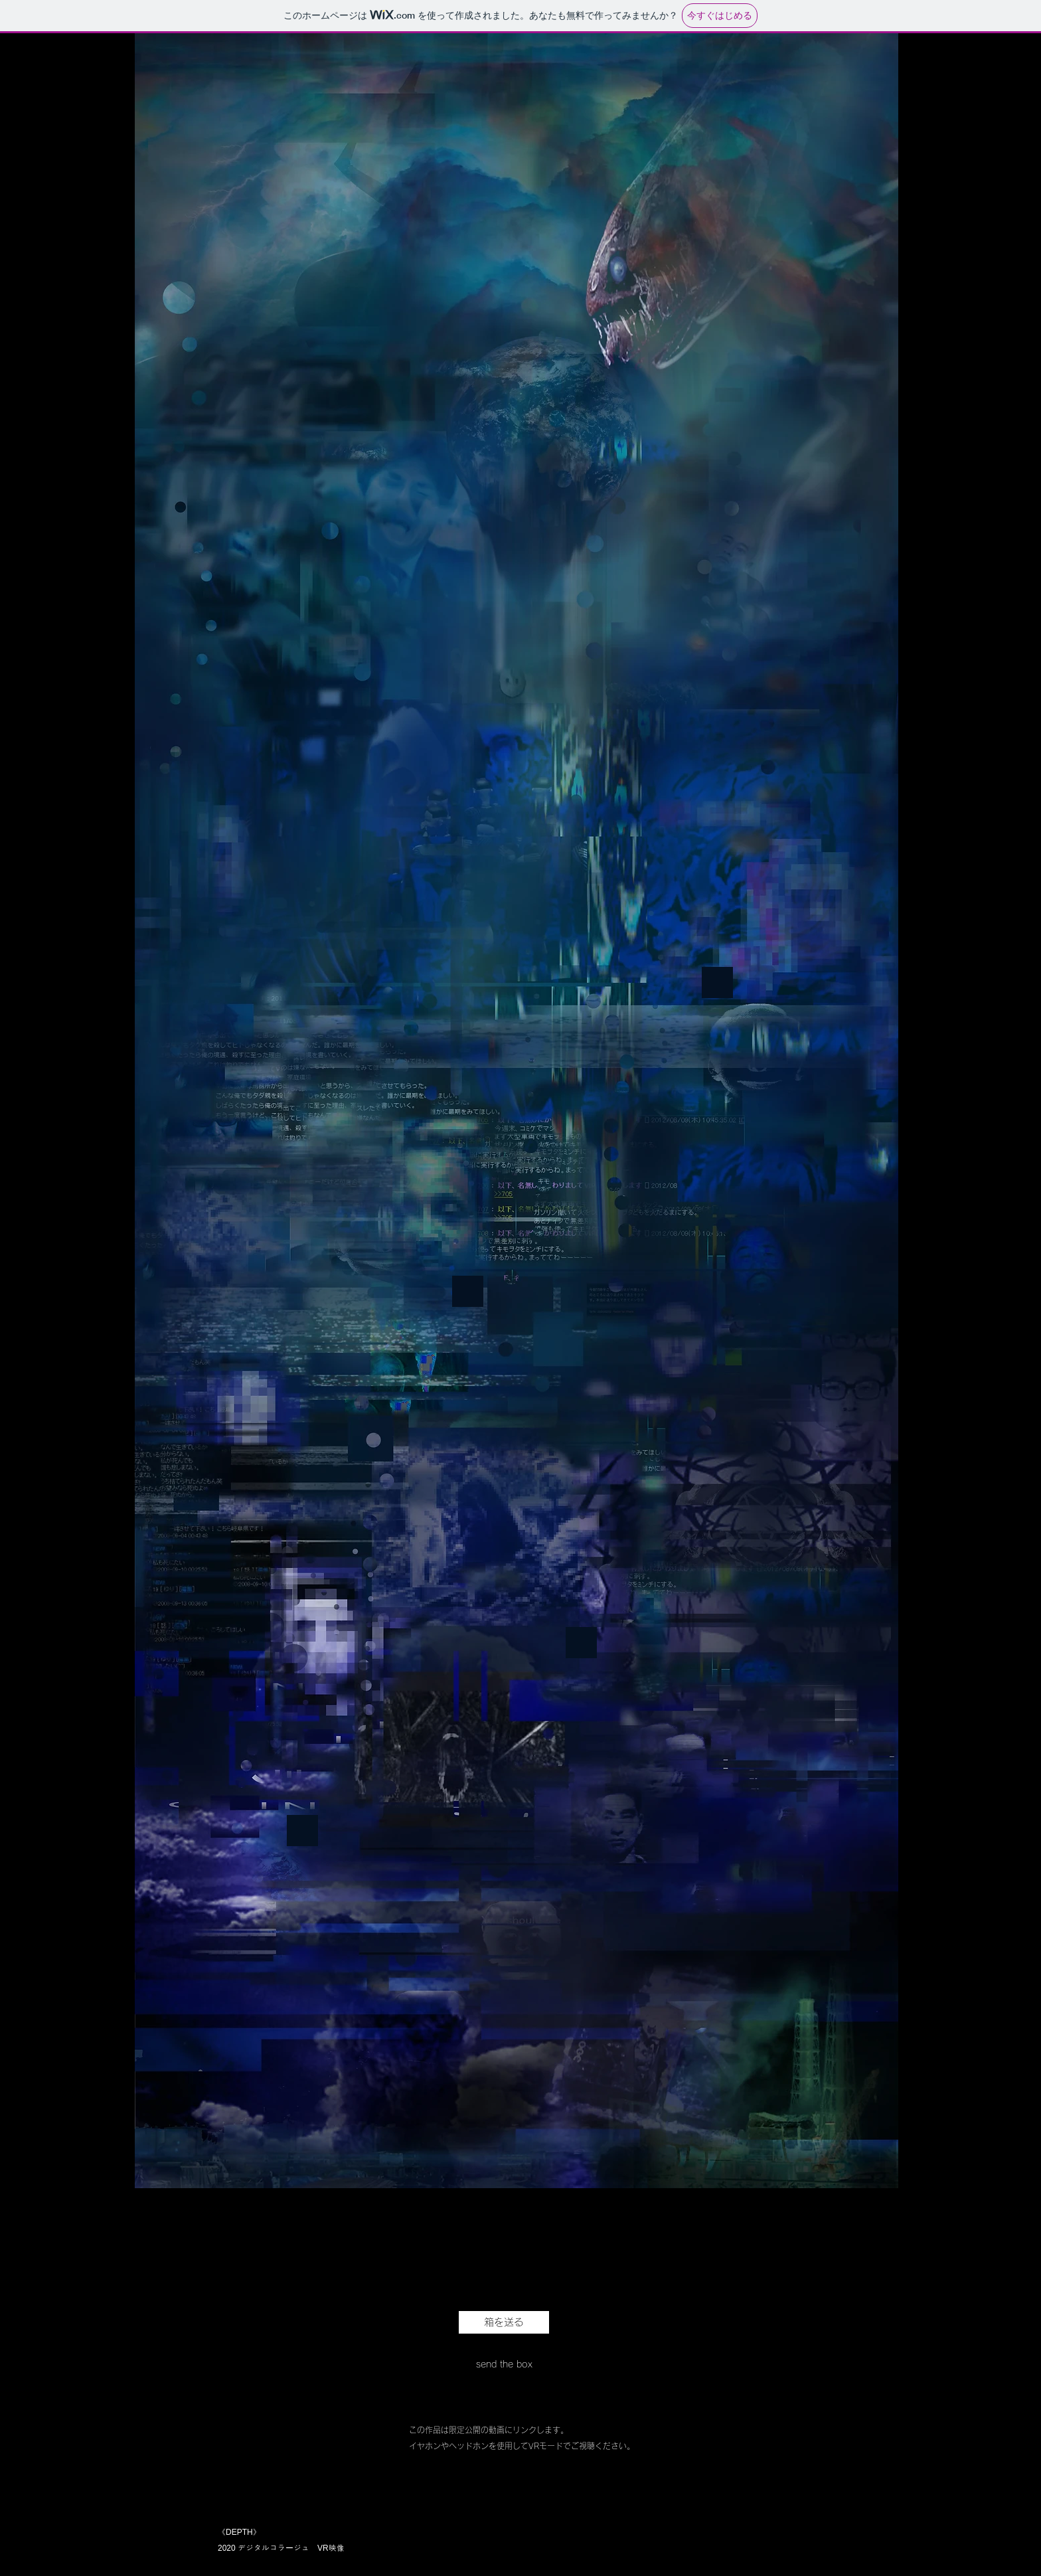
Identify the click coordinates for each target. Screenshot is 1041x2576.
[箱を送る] (504, 2322)
